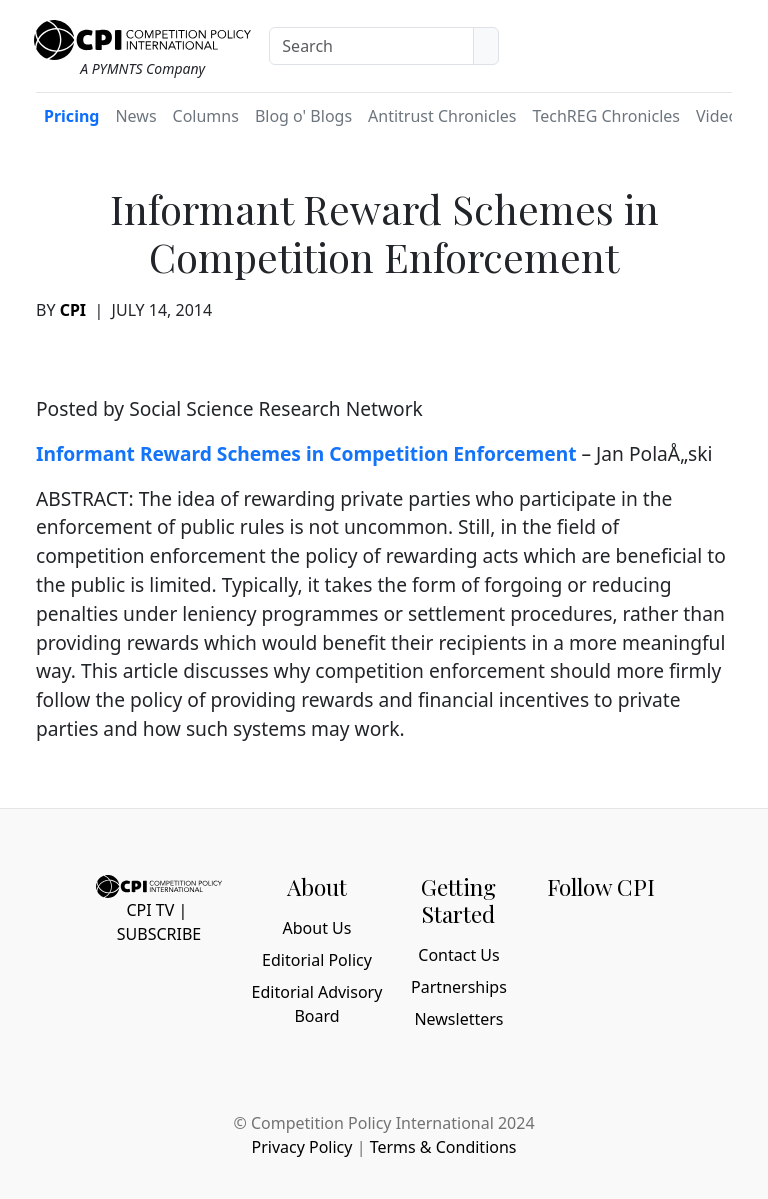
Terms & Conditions (443, 1147)
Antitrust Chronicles (442, 116)
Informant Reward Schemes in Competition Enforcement (306, 453)
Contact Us (458, 955)
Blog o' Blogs (303, 116)
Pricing (71, 116)
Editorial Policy (317, 960)
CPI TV (150, 910)
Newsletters (458, 1019)
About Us (317, 928)
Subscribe (159, 934)
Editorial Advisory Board (317, 1004)
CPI (73, 310)
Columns (206, 116)
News (135, 116)
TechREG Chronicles (606, 116)
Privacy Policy (301, 1147)
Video (717, 116)
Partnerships (459, 987)
